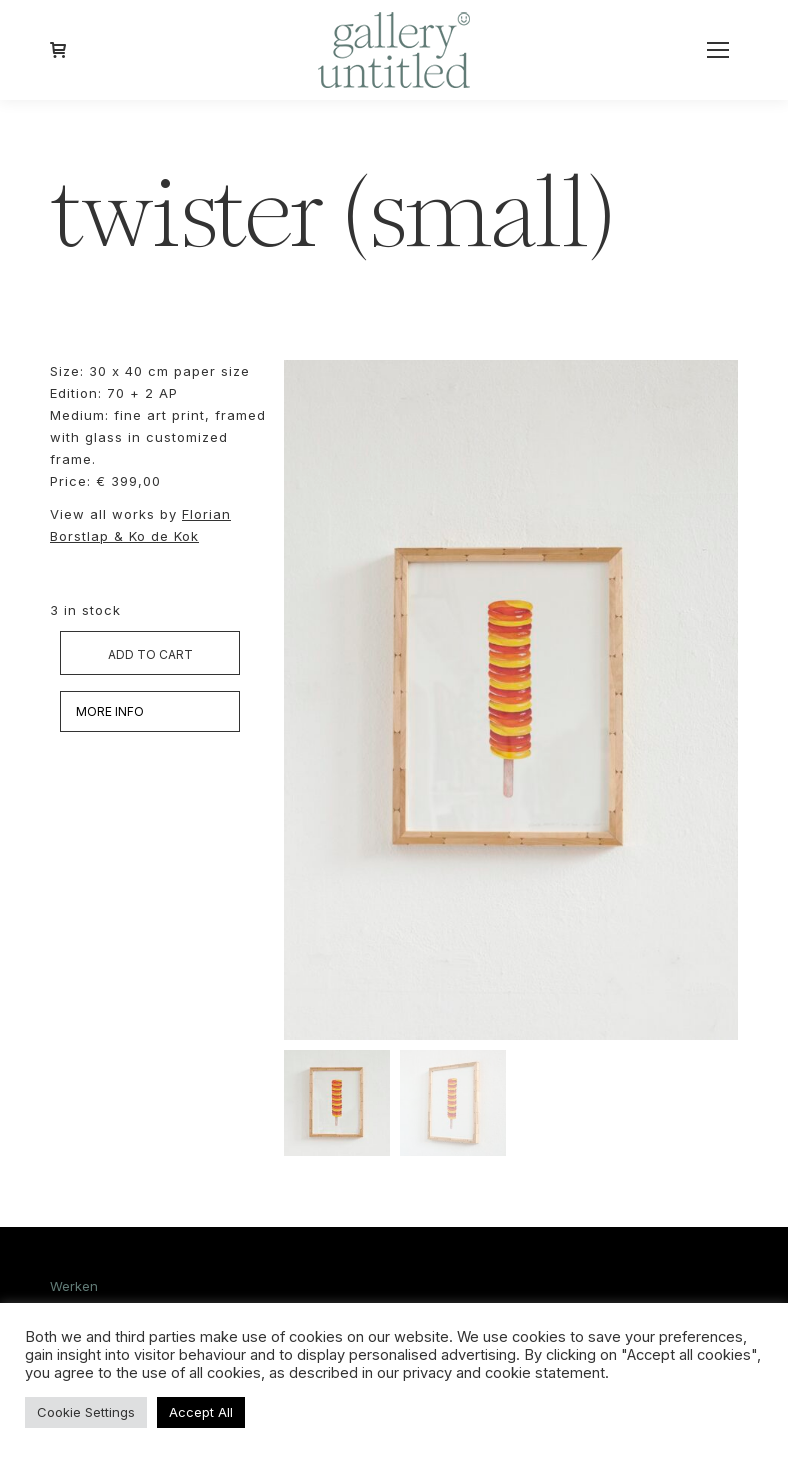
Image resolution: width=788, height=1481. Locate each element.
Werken (74, 1286)
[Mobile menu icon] (718, 50)
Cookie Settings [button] (86, 1412)
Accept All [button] (201, 1412)
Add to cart (150, 654)
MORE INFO (110, 711)
